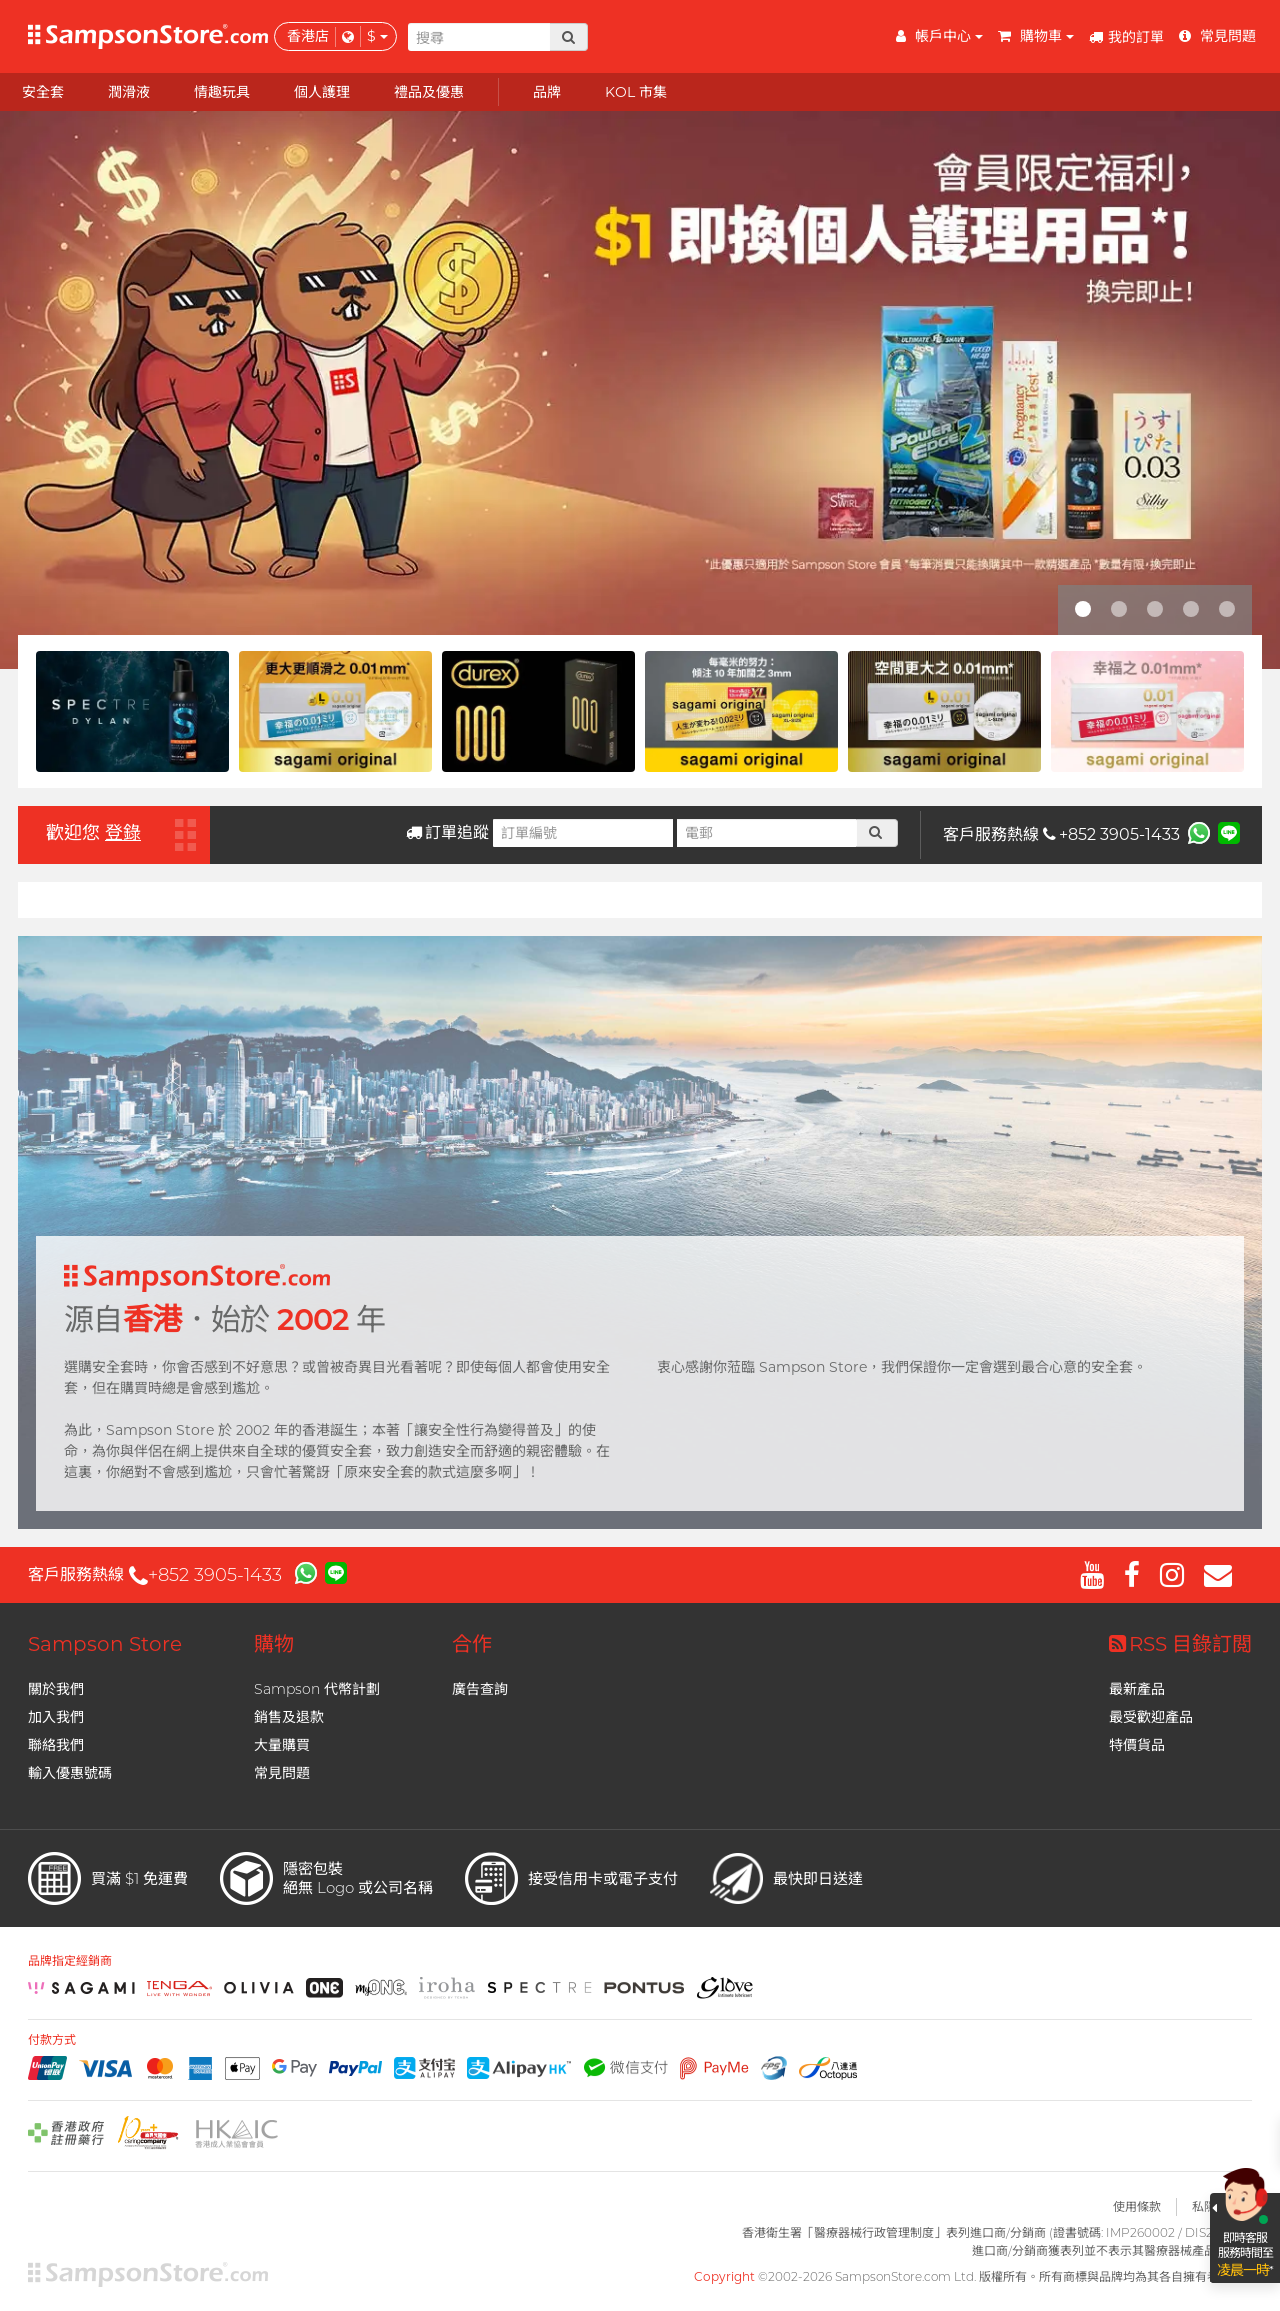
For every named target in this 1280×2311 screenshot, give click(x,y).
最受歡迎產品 (1151, 1717)
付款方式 (52, 2040)
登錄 (123, 833)
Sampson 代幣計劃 (317, 1689)
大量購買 (282, 1745)
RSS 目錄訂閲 (1180, 1644)
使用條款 (1137, 2206)
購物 (274, 1644)
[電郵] (767, 833)
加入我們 (56, 1717)
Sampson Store (105, 1644)
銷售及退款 (289, 1717)
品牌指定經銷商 (70, 1961)
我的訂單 (1126, 37)
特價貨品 (1137, 1745)
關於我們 (56, 1689)
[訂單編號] (583, 833)
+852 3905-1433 (1111, 834)
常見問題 (282, 1773)
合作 (472, 1644)
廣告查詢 (480, 1689)
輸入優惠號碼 (70, 1773)
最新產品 (1137, 1689)
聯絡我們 (56, 1745)
